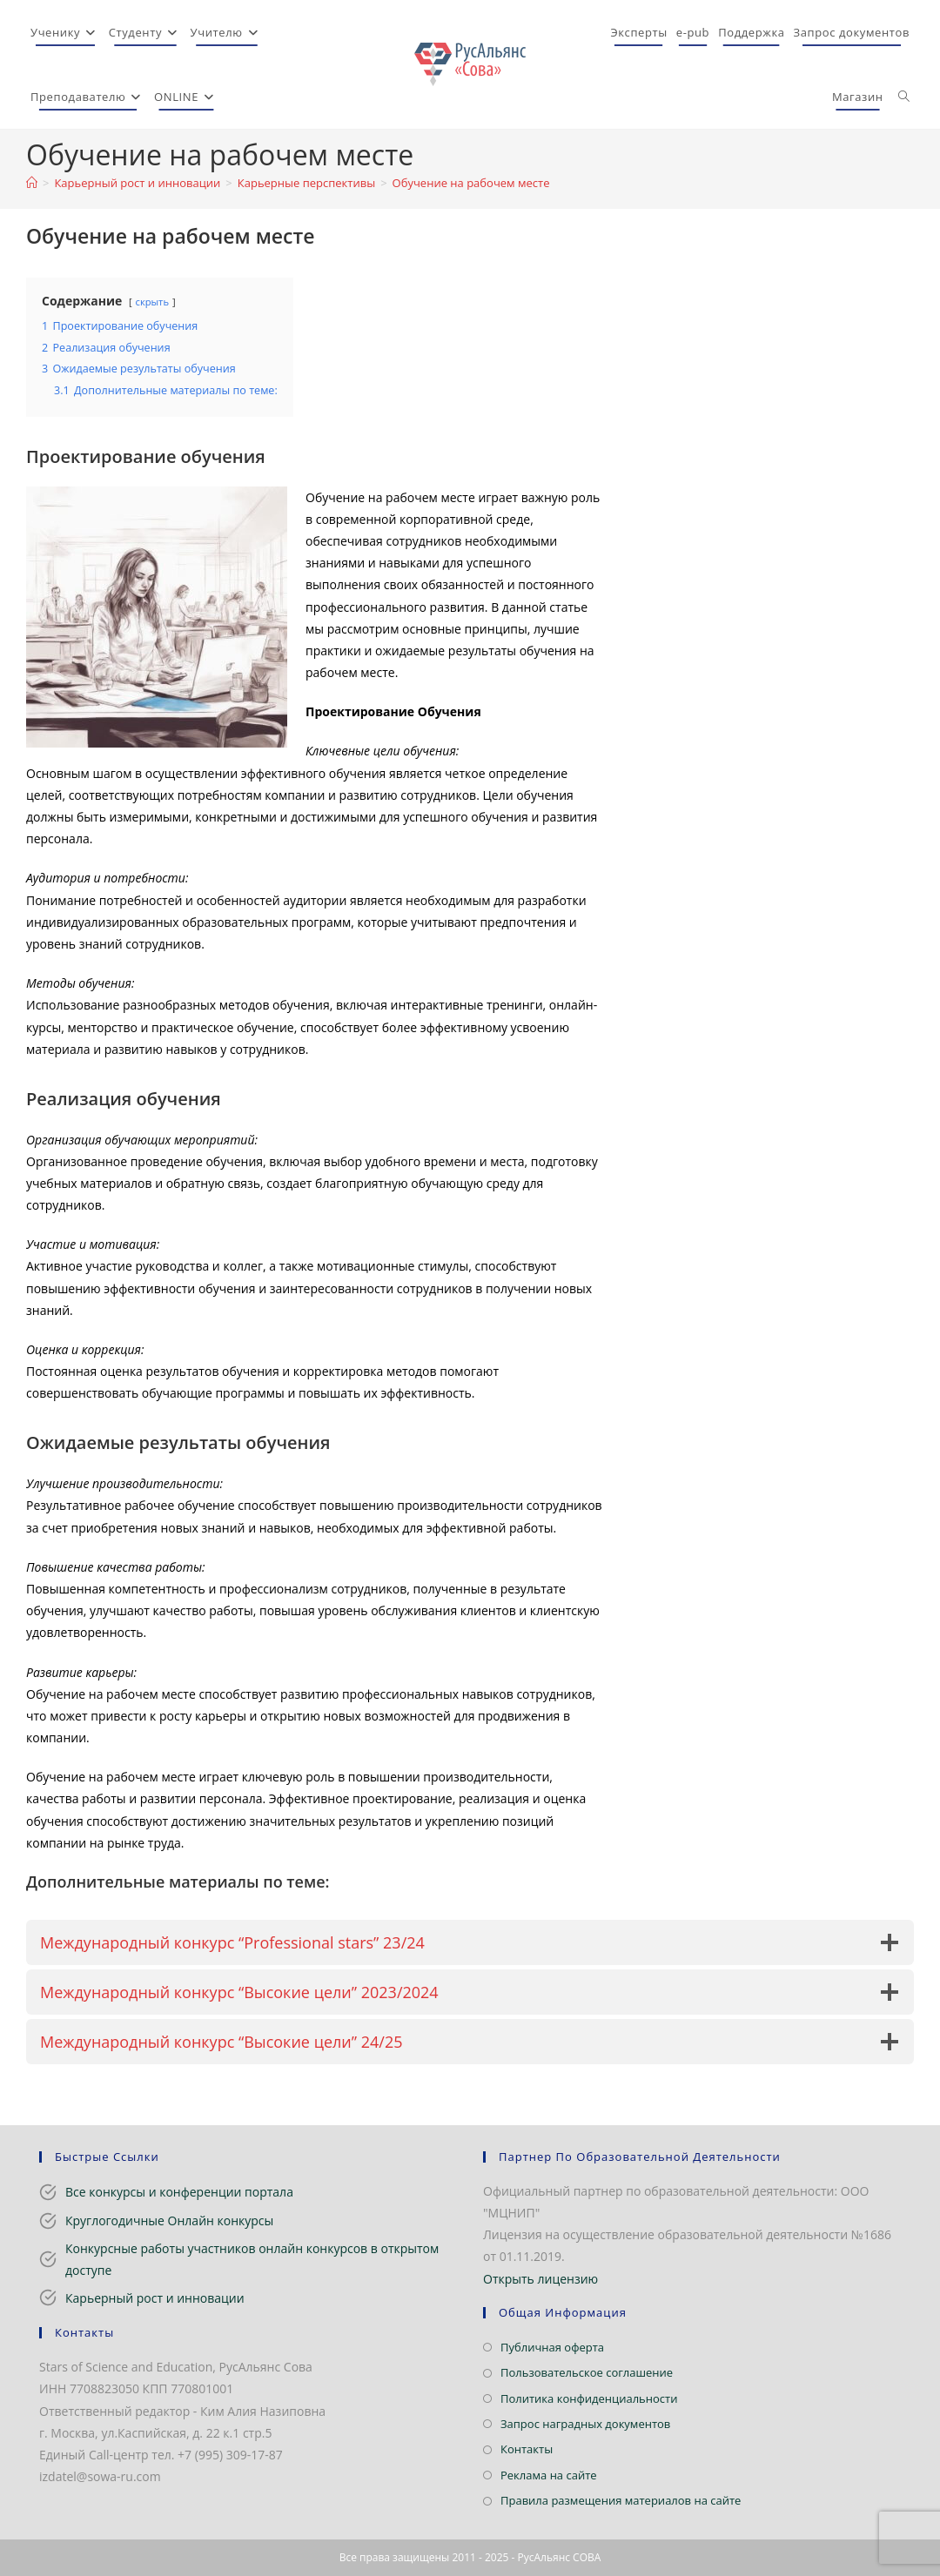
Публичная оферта (552, 2347)
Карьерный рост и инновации (155, 2298)
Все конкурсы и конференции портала (179, 2192)
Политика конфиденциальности (588, 2398)
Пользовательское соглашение (586, 2372)
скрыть (152, 301)
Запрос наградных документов (585, 2424)
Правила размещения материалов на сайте (620, 2500)
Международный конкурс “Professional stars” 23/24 (232, 1942)
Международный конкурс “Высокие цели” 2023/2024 (239, 1992)
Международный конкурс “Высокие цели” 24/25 (221, 2041)
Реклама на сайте (548, 2475)
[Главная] (31, 183)
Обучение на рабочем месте (471, 183)
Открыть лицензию (540, 2279)
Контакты (526, 2449)
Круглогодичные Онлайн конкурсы (169, 2220)
